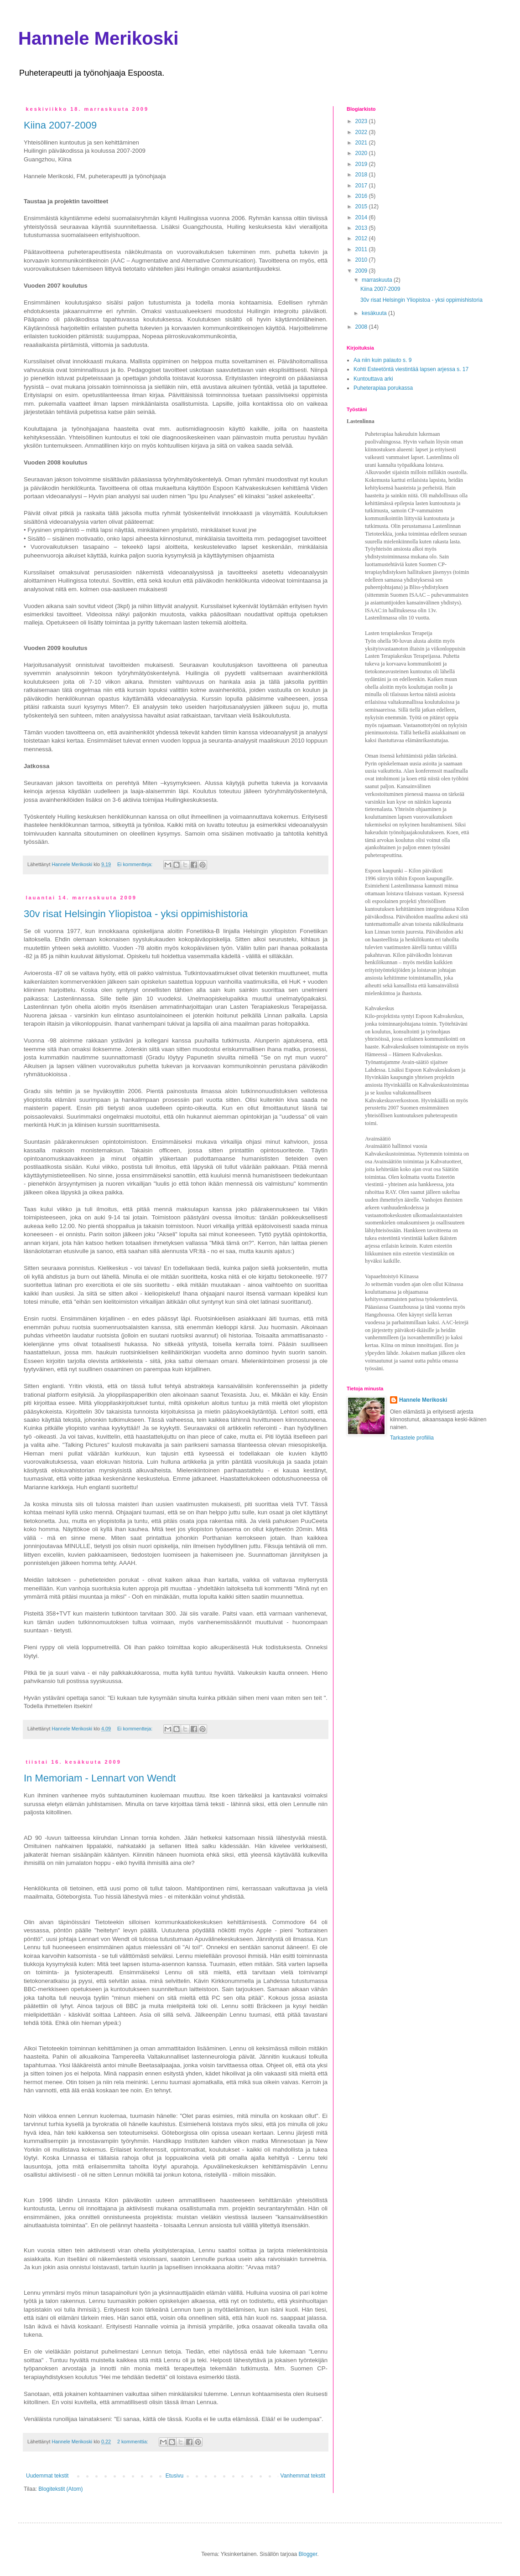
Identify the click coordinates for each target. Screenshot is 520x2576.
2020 (362, 153)
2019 (362, 164)
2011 (362, 249)
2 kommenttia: (133, 2441)
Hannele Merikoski (98, 38)
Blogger (308, 2554)
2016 (362, 196)
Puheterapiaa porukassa (383, 388)
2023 (362, 121)
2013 (362, 228)
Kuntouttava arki (373, 379)
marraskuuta (378, 280)
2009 (362, 271)
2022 (362, 132)
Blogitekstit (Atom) (60, 2489)
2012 (362, 238)
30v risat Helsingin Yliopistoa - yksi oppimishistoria (136, 913)
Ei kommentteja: (135, 864)
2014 (362, 217)
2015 (362, 206)
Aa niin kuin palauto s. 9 (382, 360)
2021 (362, 142)
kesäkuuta (375, 313)
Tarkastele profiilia (412, 1438)
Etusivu (174, 2476)
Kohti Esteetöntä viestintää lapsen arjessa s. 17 (411, 369)
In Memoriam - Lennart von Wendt (100, 1778)
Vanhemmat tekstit (303, 2476)
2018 (362, 174)
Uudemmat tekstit (47, 2476)
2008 (362, 327)
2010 (362, 260)
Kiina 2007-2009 (60, 125)
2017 (362, 185)
